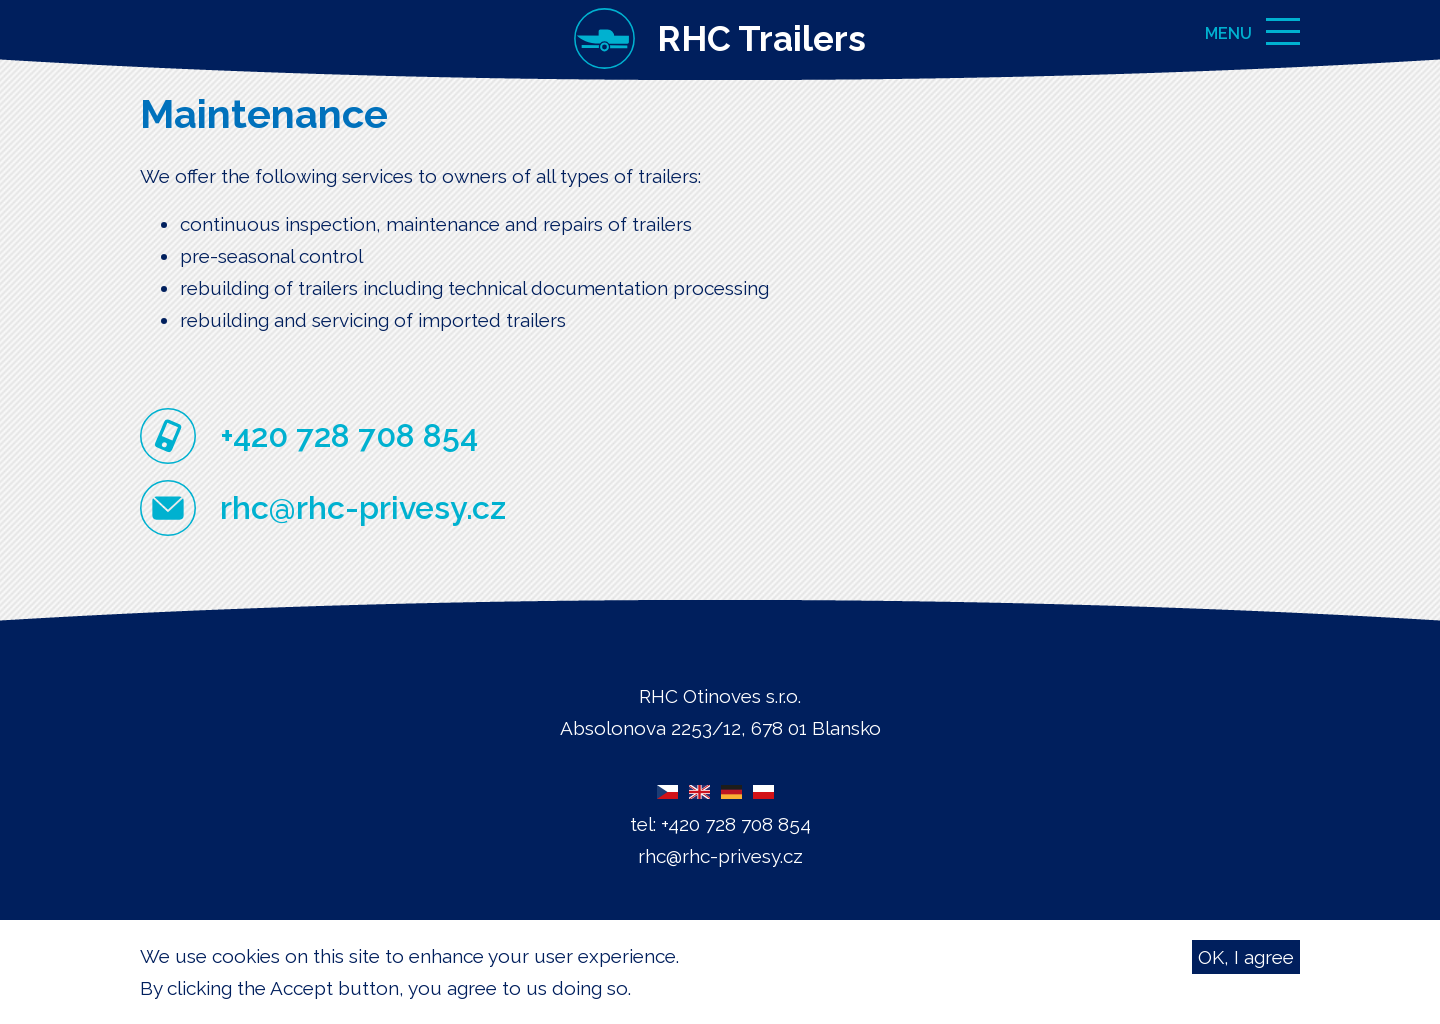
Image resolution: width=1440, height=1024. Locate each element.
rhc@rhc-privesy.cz (363, 507)
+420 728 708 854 (349, 435)
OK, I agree (1246, 960)
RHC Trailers (761, 38)
